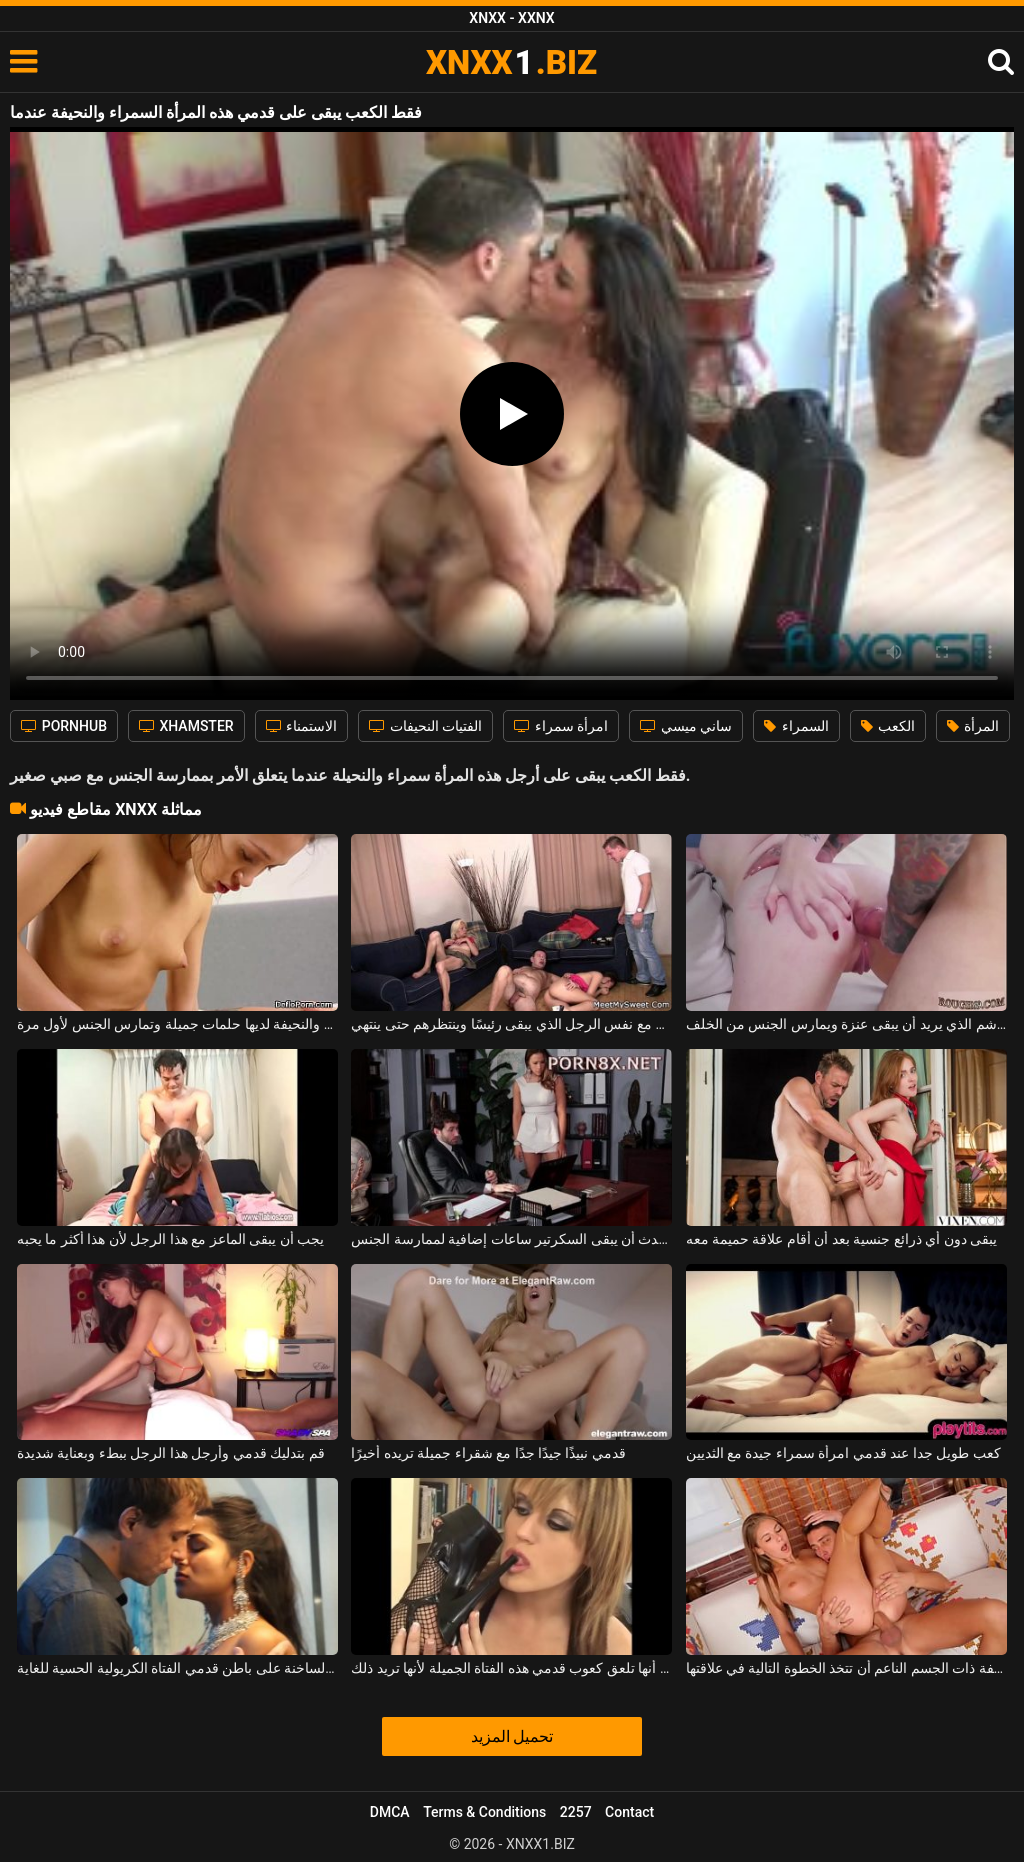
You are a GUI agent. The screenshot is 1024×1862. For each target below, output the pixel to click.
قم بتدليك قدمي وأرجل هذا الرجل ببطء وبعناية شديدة (171, 1453)
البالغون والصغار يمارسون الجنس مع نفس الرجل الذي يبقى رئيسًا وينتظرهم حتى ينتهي (511, 1024)
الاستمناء (301, 726)
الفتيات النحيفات (425, 726)
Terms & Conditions (484, 1812)
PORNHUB (64, 726)
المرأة (973, 726)
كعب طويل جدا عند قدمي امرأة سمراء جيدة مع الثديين (843, 1453)
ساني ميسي (686, 726)
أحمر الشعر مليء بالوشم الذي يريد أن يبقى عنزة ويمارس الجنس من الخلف (846, 1024)
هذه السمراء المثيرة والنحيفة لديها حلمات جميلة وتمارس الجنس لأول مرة (177, 1024)
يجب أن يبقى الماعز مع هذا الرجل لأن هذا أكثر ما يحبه (170, 1239)
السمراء (796, 726)
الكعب (888, 726)
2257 (576, 1812)
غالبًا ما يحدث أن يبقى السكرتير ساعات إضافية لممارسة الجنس (511, 1239)
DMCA (390, 1812)
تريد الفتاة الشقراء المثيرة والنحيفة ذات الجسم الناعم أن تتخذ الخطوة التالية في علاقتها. (846, 1668)
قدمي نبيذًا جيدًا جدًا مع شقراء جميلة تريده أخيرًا (488, 1453)
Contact (629, 1812)
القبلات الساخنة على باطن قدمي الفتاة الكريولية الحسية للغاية (177, 1668)
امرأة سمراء (561, 726)
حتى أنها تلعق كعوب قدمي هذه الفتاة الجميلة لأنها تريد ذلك (511, 1668)
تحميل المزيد (512, 1736)
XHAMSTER (186, 726)
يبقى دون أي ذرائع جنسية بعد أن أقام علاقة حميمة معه (842, 1239)
